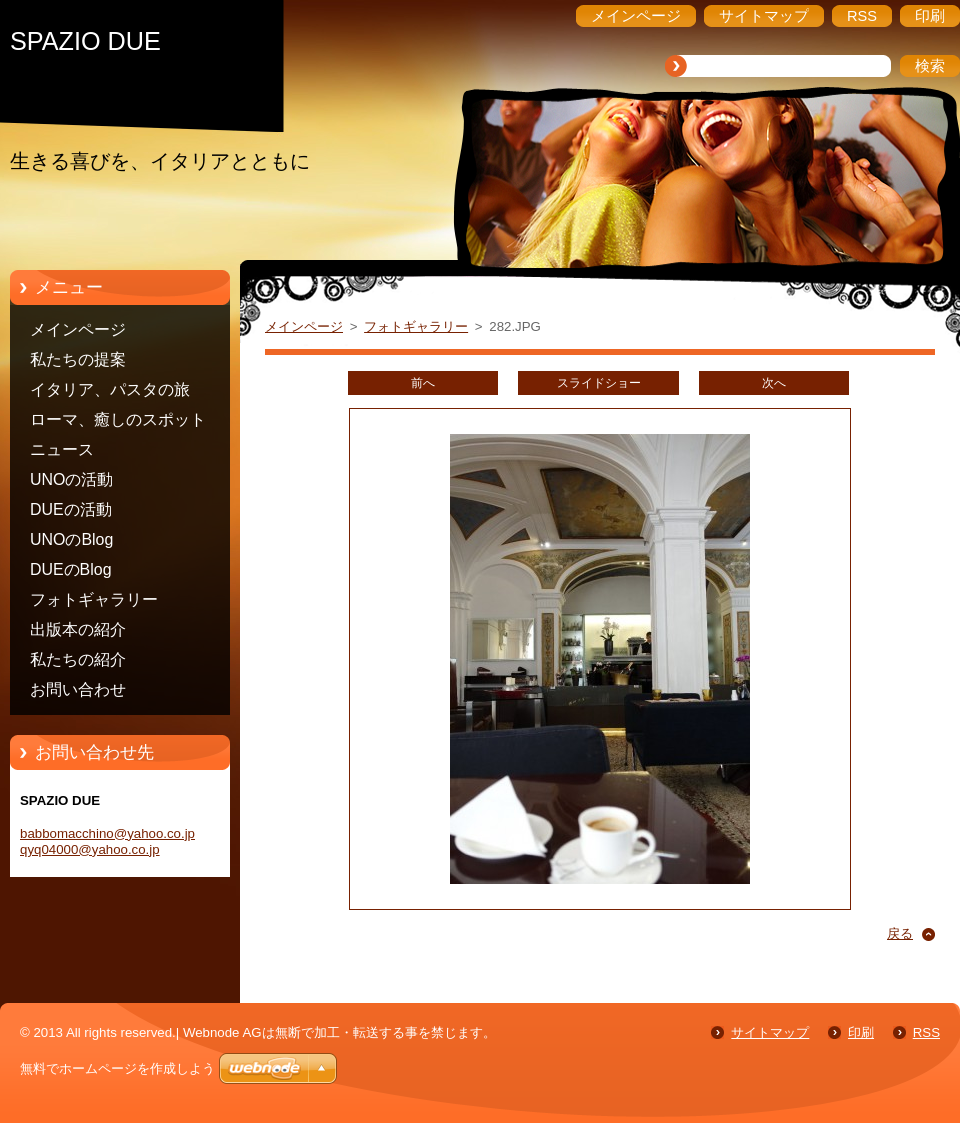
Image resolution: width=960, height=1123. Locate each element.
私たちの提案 (78, 359)
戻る (900, 933)
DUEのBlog (70, 569)
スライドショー (599, 383)
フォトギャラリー (94, 599)
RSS (926, 1032)
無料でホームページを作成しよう (117, 1068)
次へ (774, 383)
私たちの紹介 (78, 659)
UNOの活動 (71, 479)
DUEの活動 (71, 509)
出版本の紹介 (78, 629)
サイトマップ (770, 1032)
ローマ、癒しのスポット (118, 419)
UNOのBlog (71, 539)
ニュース (62, 449)
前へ (423, 383)
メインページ (78, 329)
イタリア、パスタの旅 (110, 389)
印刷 (861, 1032)
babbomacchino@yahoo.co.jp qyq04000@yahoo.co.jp (107, 841)
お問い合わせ (78, 689)
